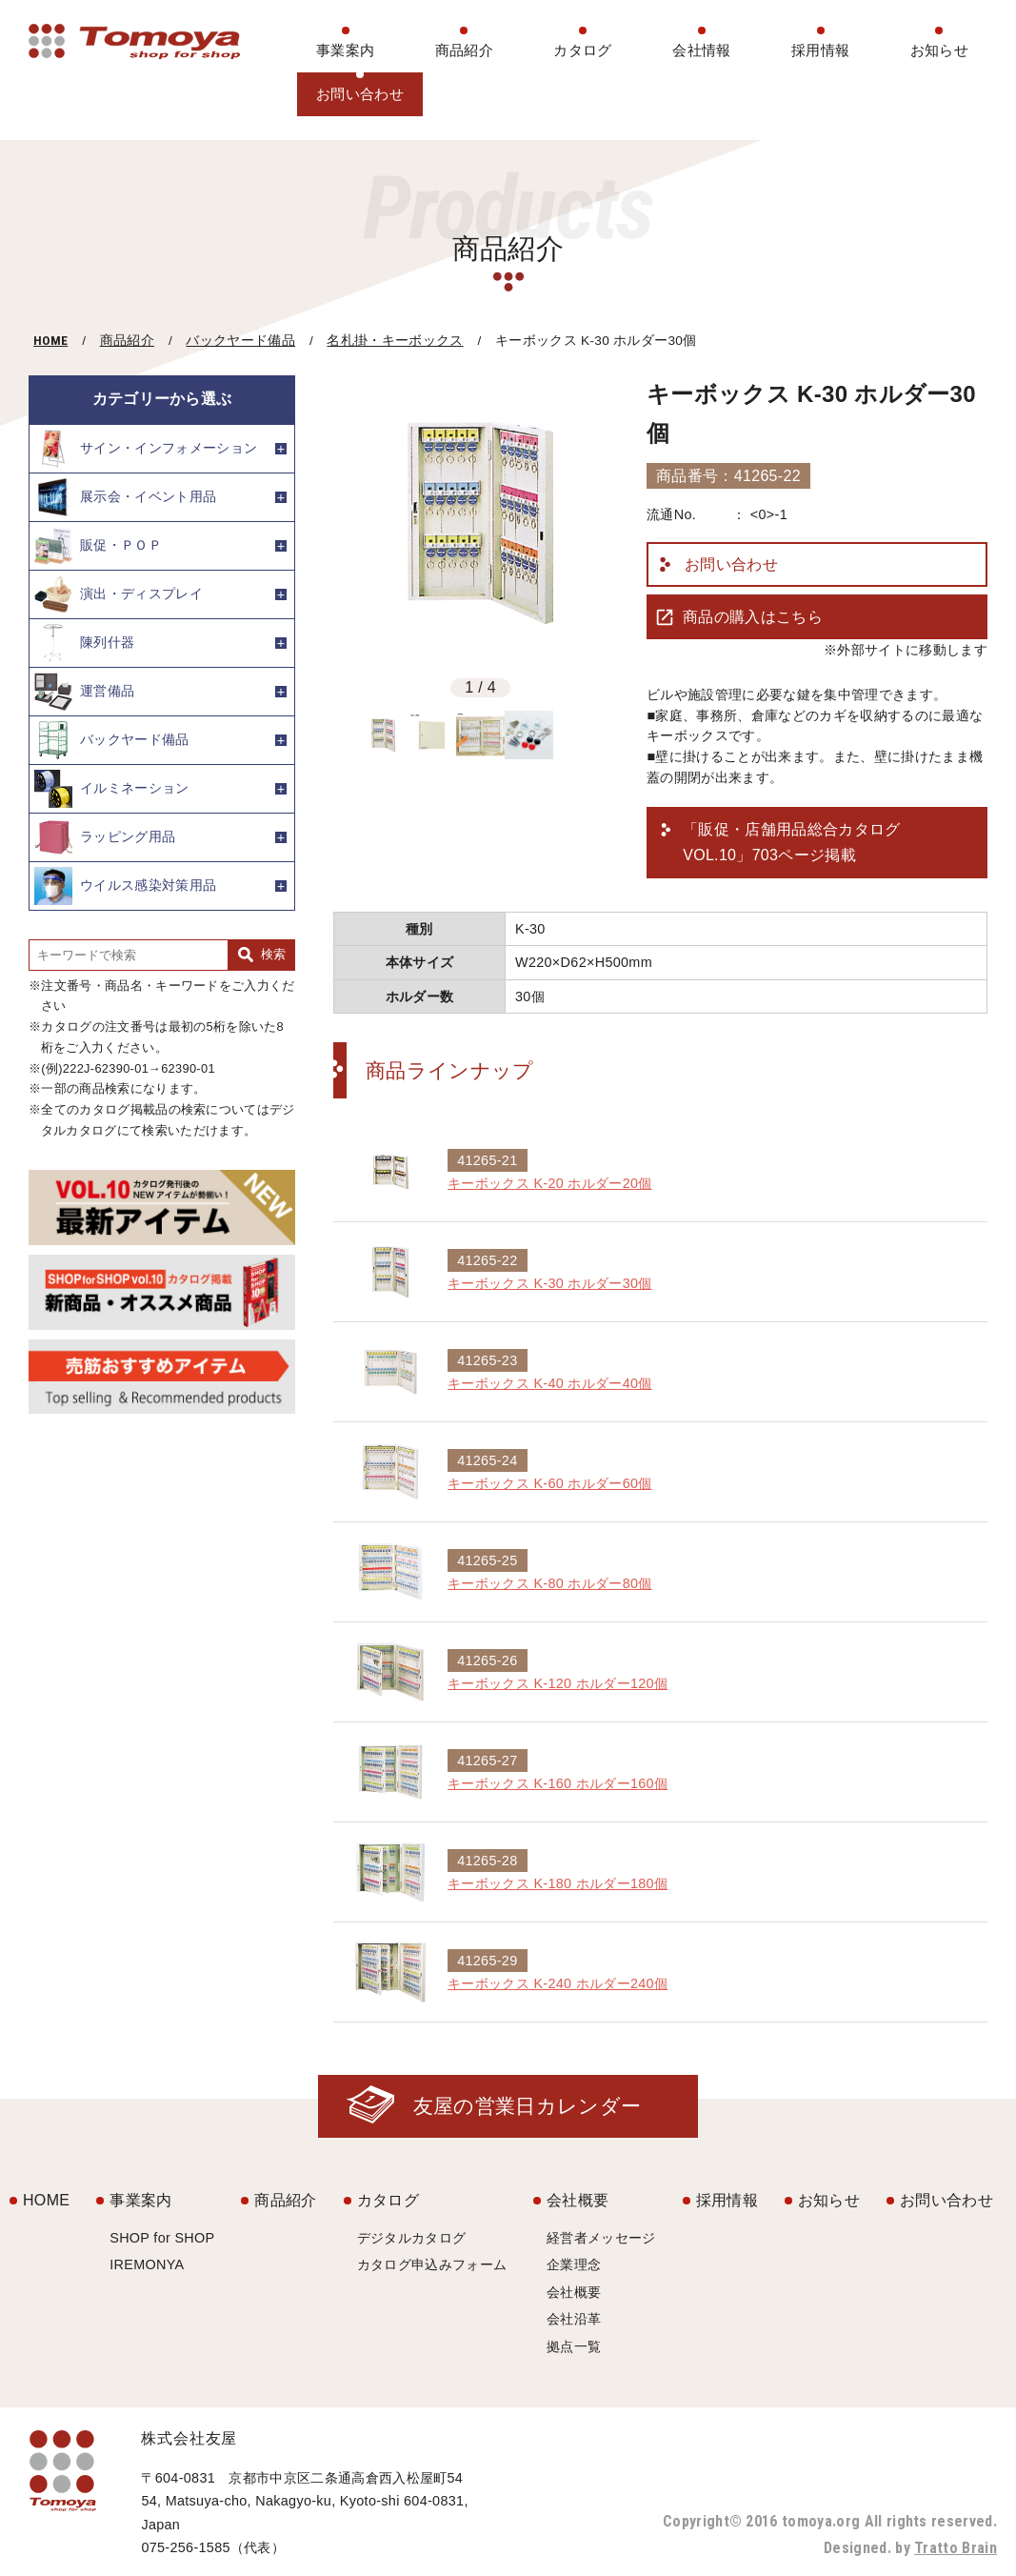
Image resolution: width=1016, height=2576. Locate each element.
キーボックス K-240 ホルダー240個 (557, 1983)
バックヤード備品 (240, 340)
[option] (480, 522)
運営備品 (84, 692)
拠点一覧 (574, 2346)
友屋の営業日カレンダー (527, 2106)
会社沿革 (574, 2318)
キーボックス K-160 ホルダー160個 (557, 1783)
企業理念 (574, 2264)
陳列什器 (84, 643)
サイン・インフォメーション (145, 449)
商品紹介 (464, 50)
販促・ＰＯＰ (98, 546)
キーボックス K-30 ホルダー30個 (549, 1283)
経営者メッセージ (601, 2237)
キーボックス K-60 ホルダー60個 (549, 1483)
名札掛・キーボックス (395, 340)
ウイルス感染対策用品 (125, 886)
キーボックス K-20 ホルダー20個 (549, 1183)
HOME (50, 340)
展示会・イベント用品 (125, 497)
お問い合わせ (360, 94)
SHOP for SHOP (162, 2237)
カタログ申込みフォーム (432, 2264)
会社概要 (577, 2200)
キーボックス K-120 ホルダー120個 (557, 1683)
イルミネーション (111, 789)
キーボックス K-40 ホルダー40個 (549, 1383)
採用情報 (820, 50)
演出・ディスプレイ (118, 594)
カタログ (582, 50)
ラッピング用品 (104, 837)
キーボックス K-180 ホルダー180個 (557, 1883)
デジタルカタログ (412, 2237)
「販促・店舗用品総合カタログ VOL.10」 (791, 844)
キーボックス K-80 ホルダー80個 (549, 1583)
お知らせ (939, 50)
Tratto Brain (955, 2548)
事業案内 (345, 50)
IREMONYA (147, 2264)
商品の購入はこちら (753, 617)
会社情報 (701, 50)
